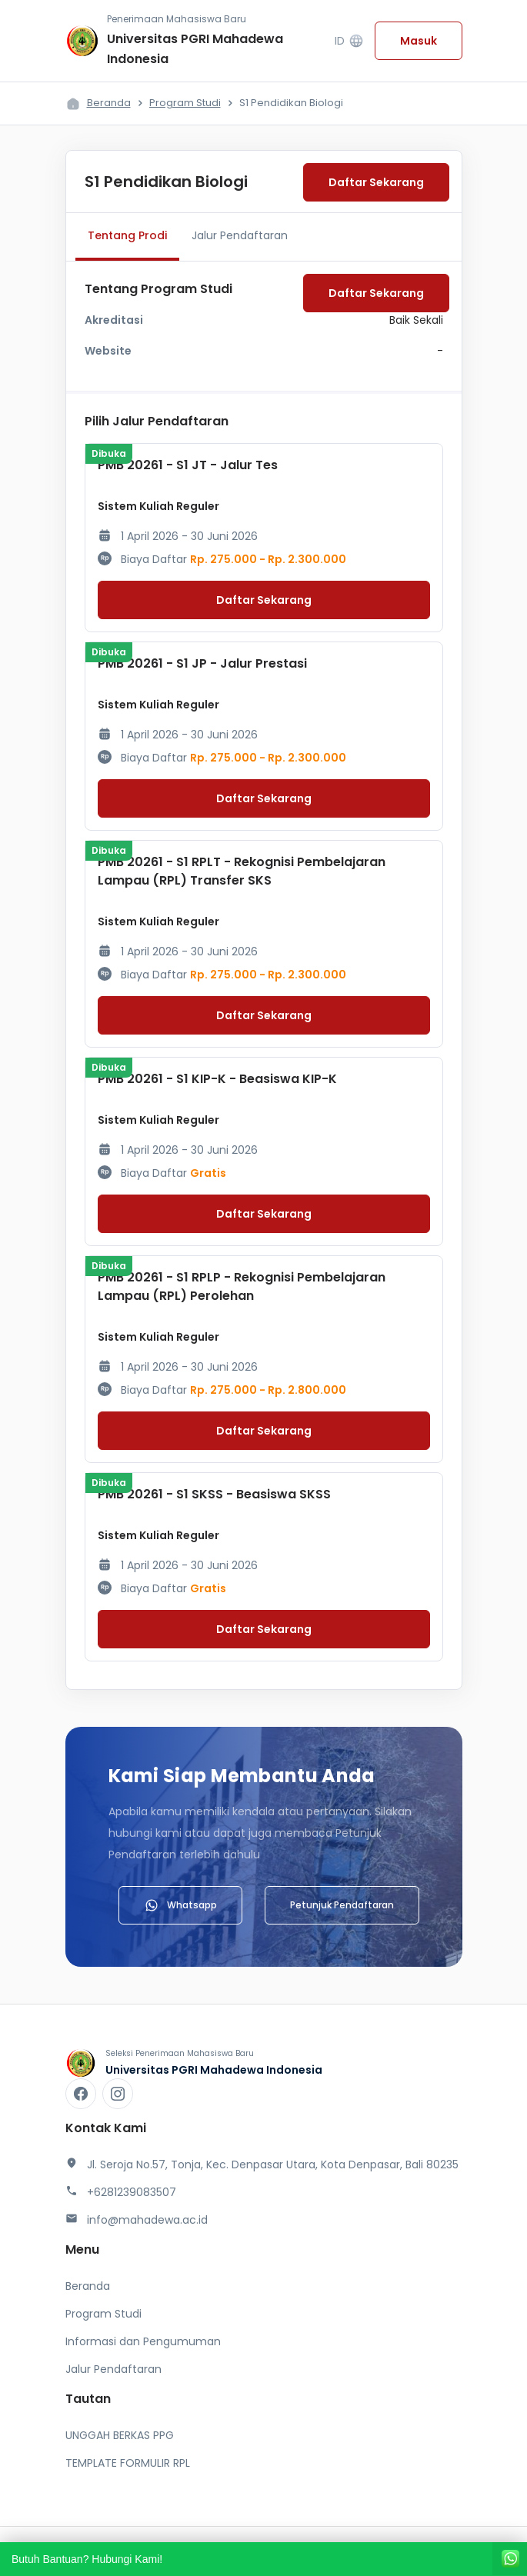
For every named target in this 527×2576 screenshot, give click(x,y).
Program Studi (185, 102)
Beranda (109, 102)
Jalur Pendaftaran (240, 235)
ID (349, 41)
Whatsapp (180, 1905)
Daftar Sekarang (376, 182)
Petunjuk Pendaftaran (342, 1904)
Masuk (418, 40)
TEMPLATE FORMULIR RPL (127, 2463)
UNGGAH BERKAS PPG (119, 2435)
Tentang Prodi (127, 235)
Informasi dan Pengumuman (143, 2341)
